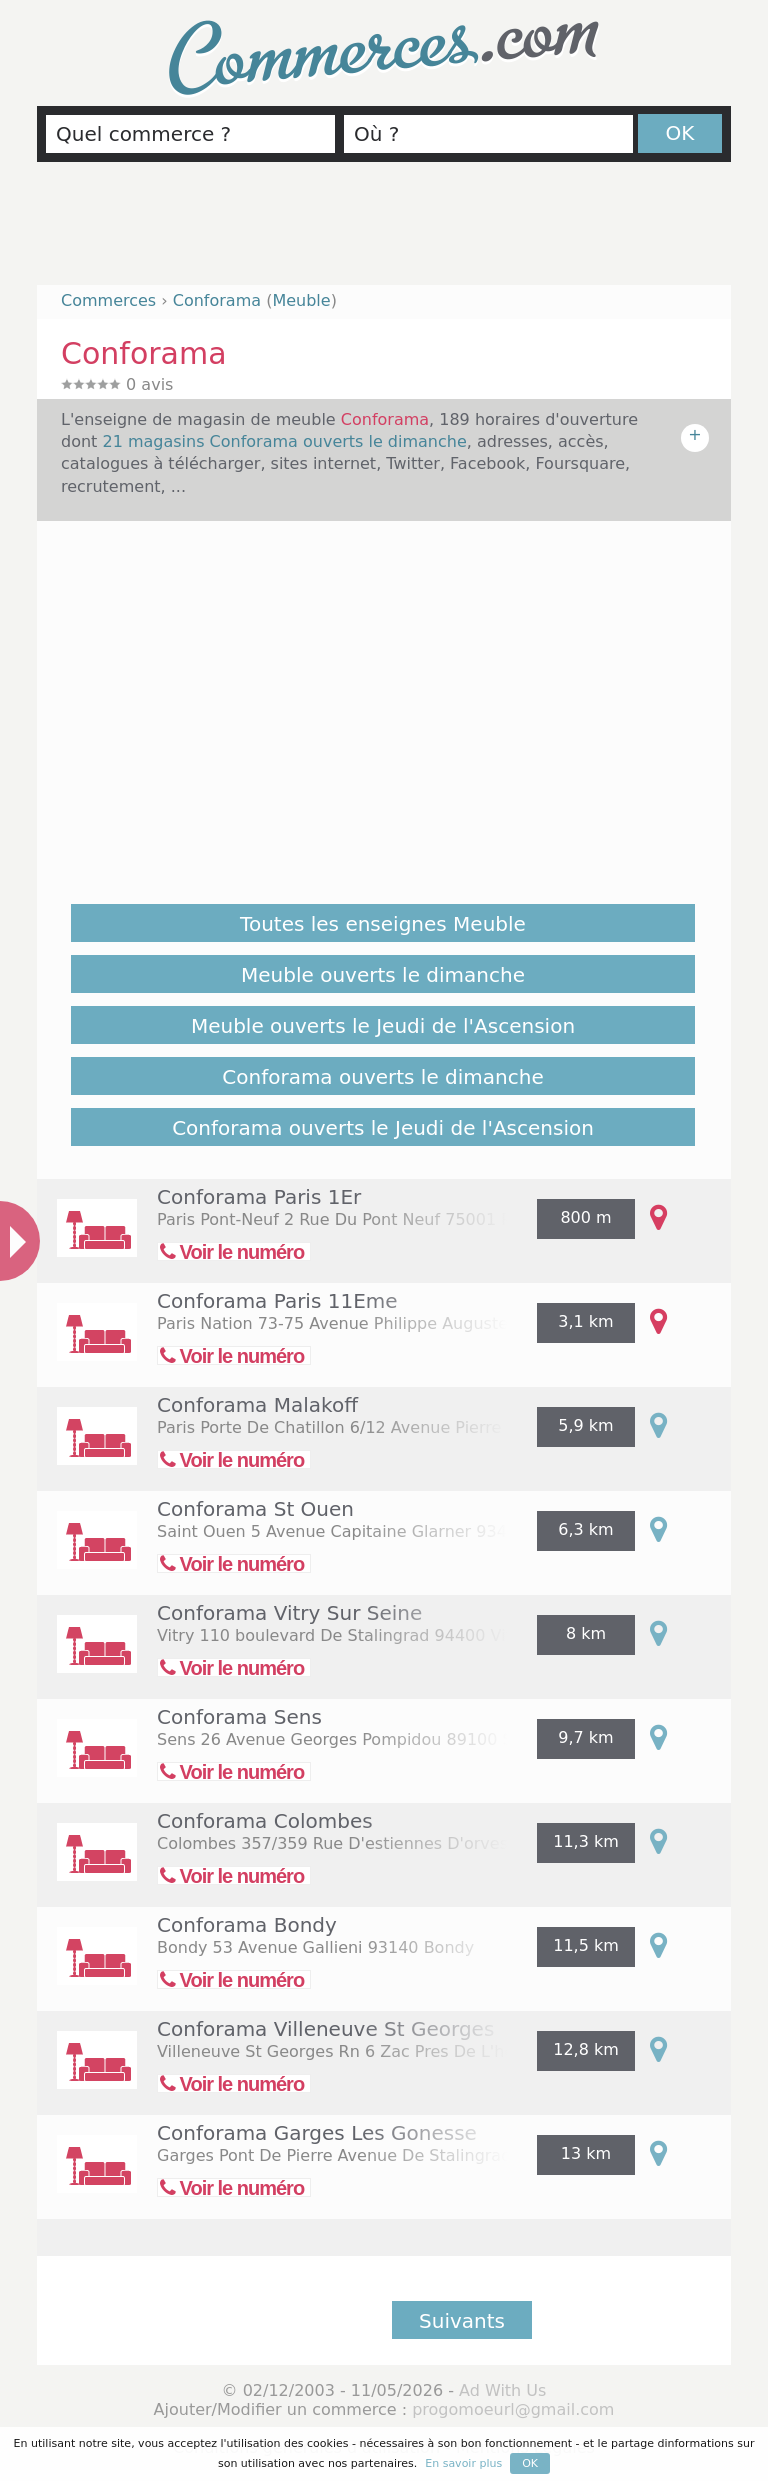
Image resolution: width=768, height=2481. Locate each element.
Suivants (462, 2321)
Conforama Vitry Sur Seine (289, 1613)
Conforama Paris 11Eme (277, 1301)
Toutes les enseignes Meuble (383, 924)
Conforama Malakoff (257, 1405)
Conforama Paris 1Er (259, 1197)
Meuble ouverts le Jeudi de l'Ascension (383, 1026)
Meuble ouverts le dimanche (383, 975)
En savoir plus (463, 2463)
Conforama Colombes (265, 1821)
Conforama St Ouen (255, 1509)
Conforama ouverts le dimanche (382, 1077)
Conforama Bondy (247, 1925)
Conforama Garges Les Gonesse (317, 2133)
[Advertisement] (384, 232)
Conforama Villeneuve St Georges (325, 2029)
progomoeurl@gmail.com (513, 2409)
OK (680, 133)
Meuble (301, 300)
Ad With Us (502, 2390)
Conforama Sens (239, 1717)
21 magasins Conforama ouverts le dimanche (284, 441)
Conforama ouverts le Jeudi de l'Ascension (383, 1128)
